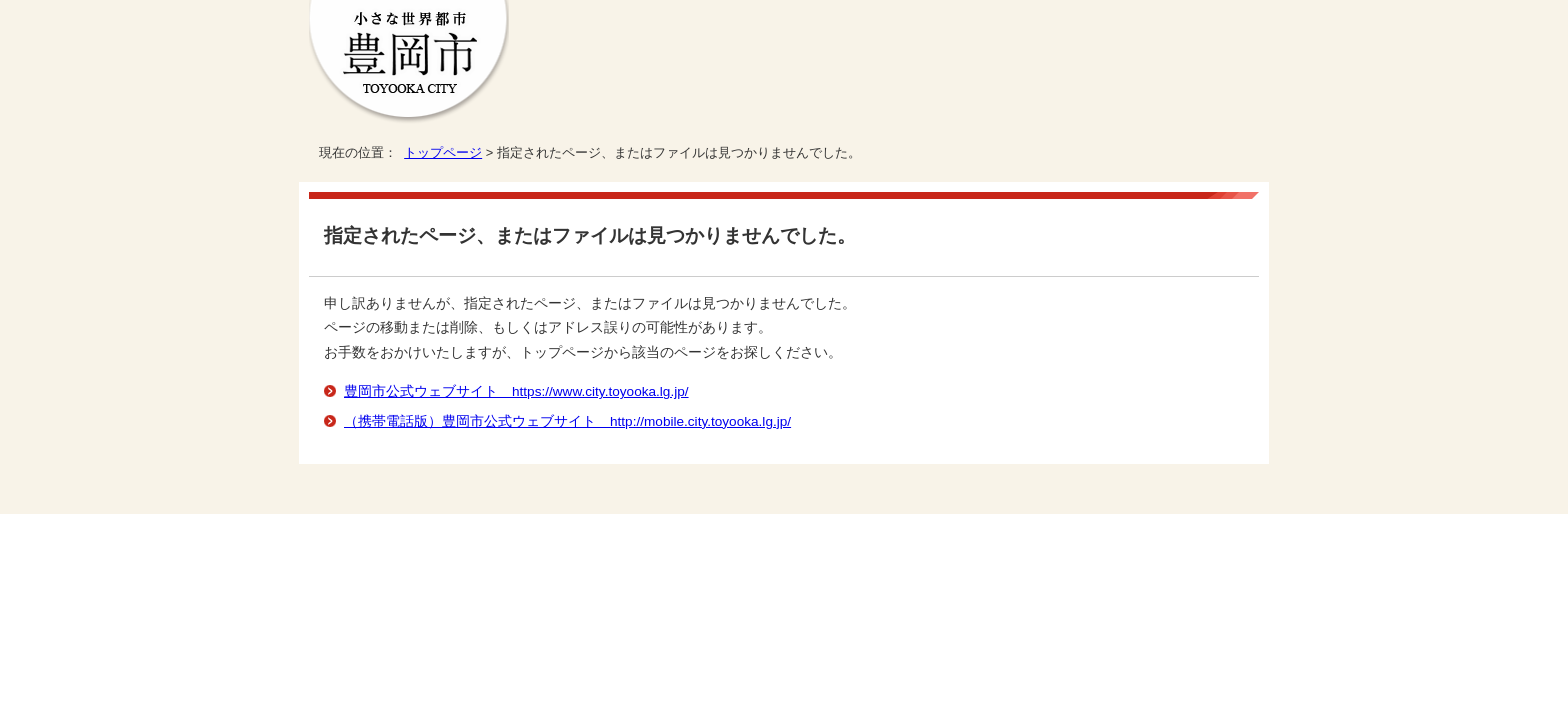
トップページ (443, 152)
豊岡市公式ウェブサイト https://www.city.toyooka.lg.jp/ (516, 391)
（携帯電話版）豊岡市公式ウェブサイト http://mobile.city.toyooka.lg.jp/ (567, 421)
